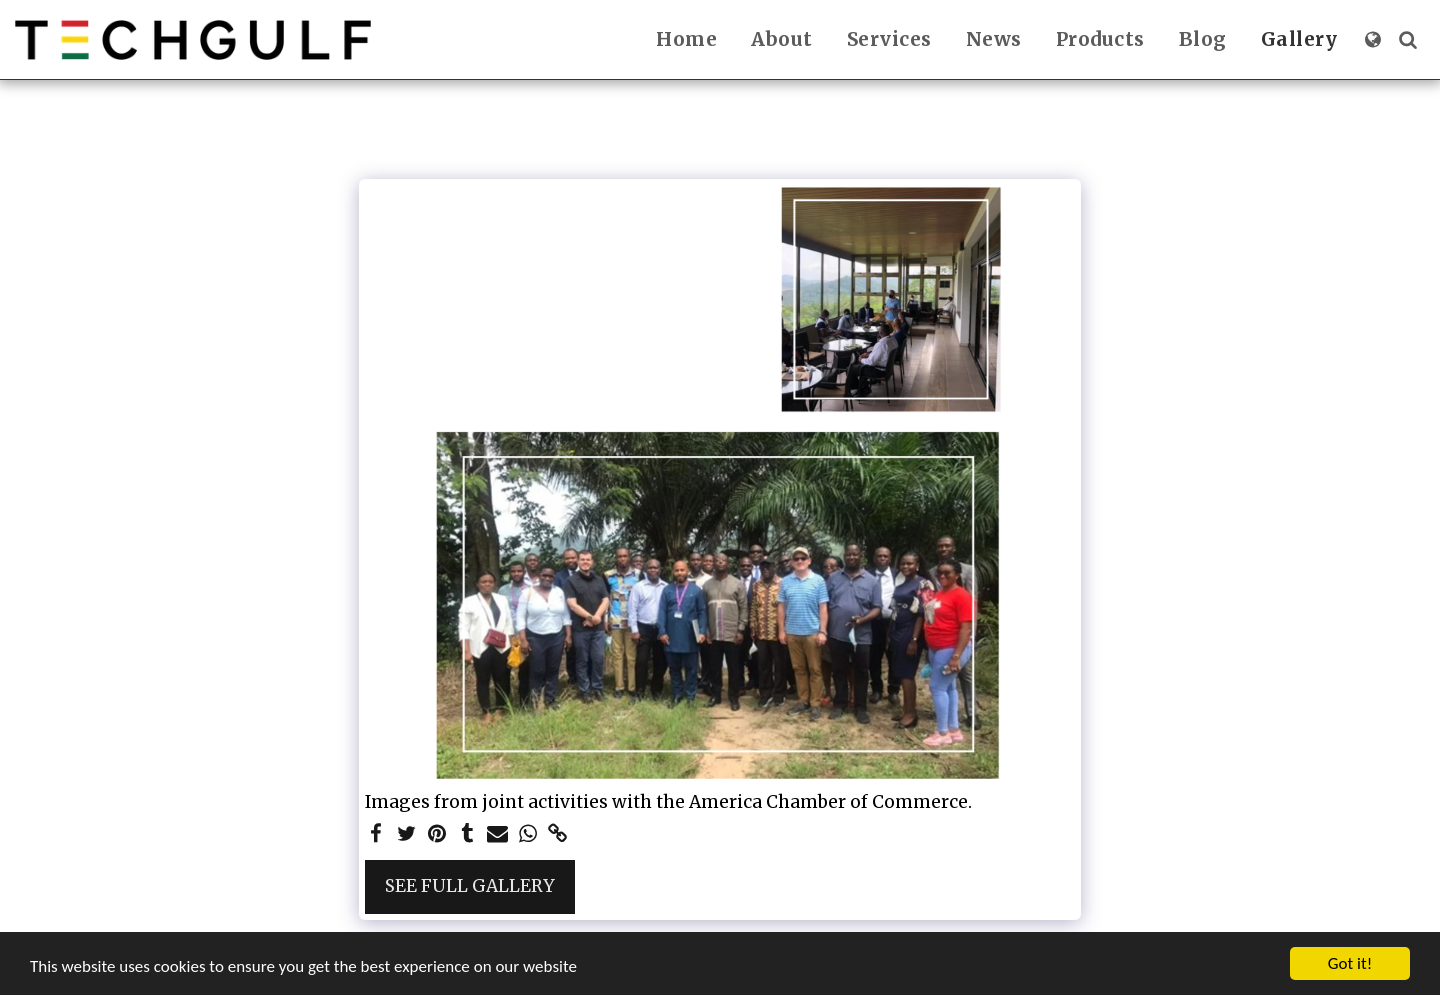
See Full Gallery (470, 886)
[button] (1407, 39)
